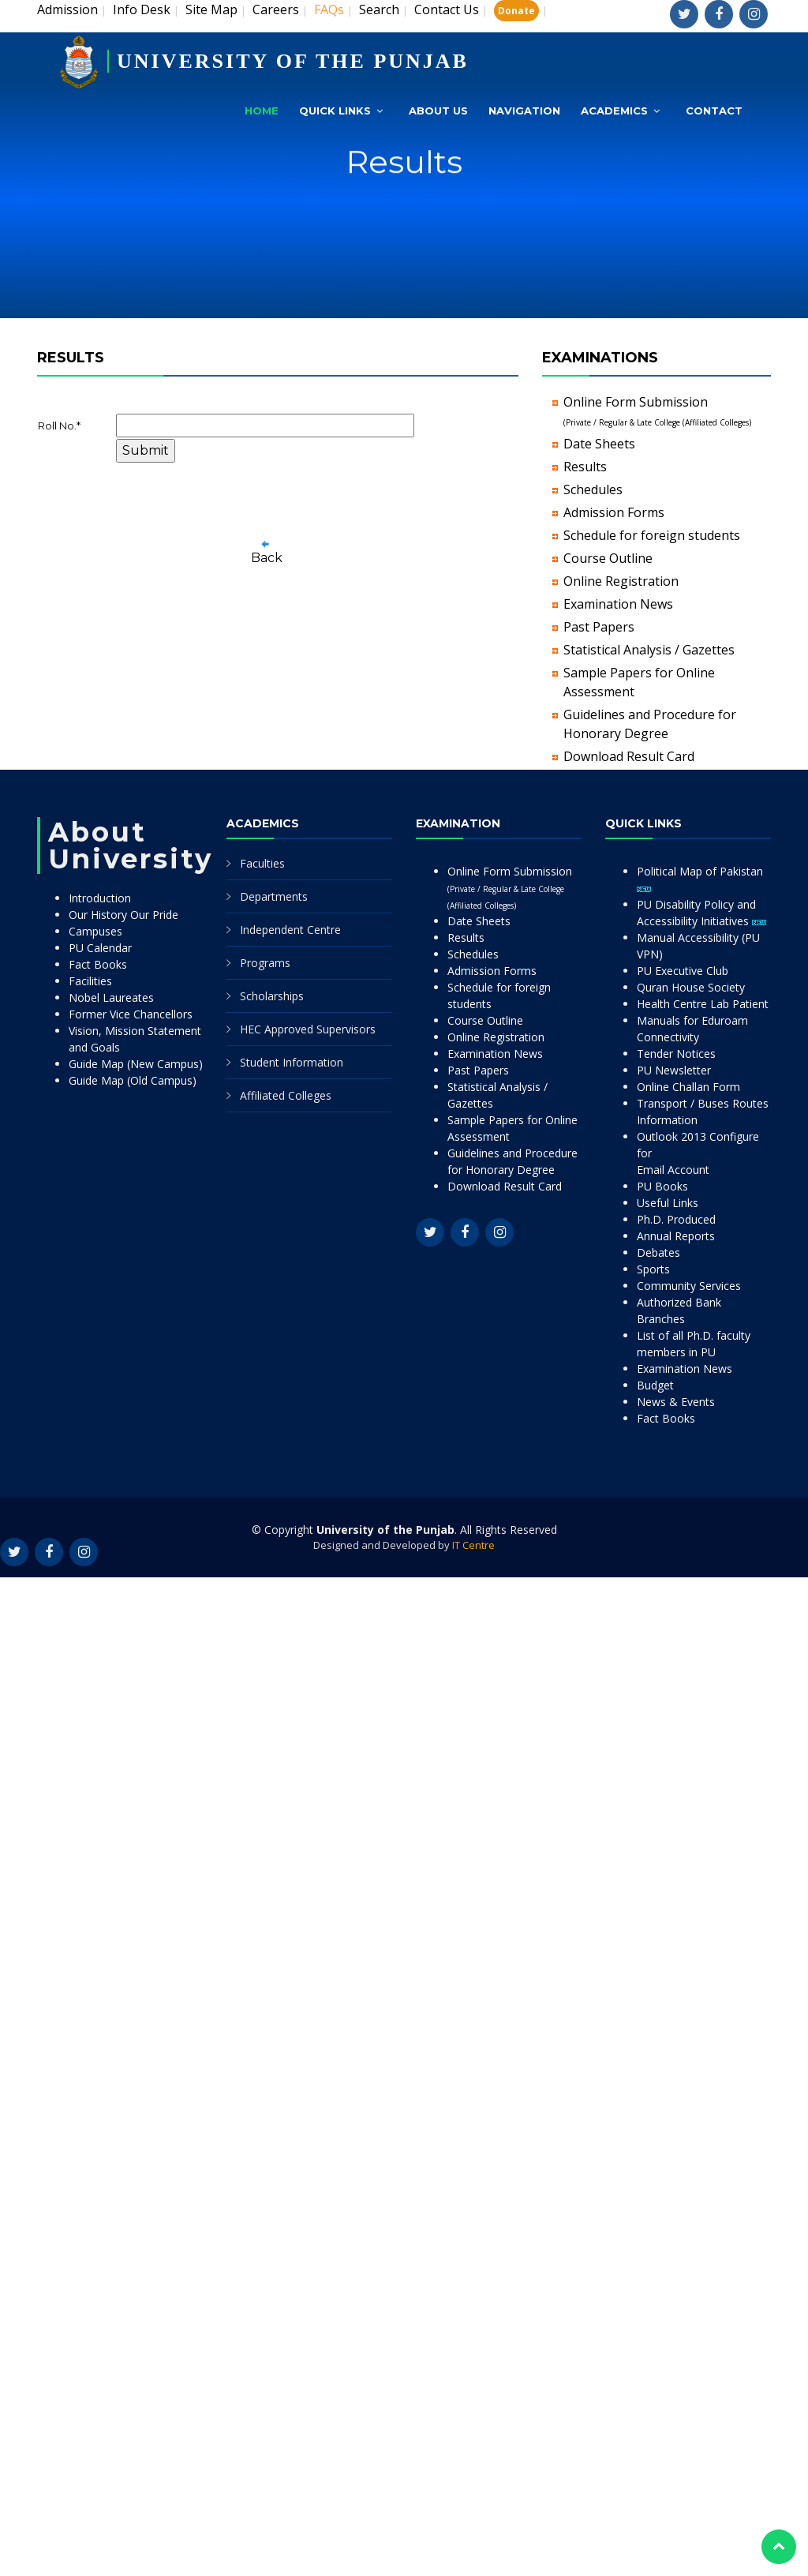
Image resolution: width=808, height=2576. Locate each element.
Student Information (291, 1062)
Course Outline (608, 558)
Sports (653, 1269)
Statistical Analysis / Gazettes (649, 649)
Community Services (689, 1285)
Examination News (618, 604)
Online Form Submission (509, 887)
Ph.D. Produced (676, 1219)
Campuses (95, 931)
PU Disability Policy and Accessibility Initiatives (701, 912)
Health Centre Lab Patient (703, 1003)
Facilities (90, 980)
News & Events (676, 1401)
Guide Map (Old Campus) (132, 1080)
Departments (274, 896)
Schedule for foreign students (651, 535)
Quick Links (335, 110)
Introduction (100, 898)
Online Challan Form (688, 1086)
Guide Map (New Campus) (136, 1063)
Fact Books (98, 964)
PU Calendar (100, 947)
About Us (438, 110)
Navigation (524, 110)
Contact (714, 110)
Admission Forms (613, 512)
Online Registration (621, 581)
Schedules (593, 489)
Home (262, 110)
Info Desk (141, 9)
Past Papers (598, 627)
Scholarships (272, 995)
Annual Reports (676, 1235)
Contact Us (446, 9)
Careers (275, 9)
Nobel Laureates (111, 997)
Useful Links (667, 1202)
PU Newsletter (674, 1070)
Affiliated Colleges (285, 1095)
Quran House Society (691, 987)
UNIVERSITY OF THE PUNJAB (293, 61)
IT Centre (473, 1545)
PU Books (662, 1186)
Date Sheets (599, 443)
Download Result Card (628, 756)
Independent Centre (290, 929)
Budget (655, 1385)
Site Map (211, 9)
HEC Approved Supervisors (308, 1029)
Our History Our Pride (123, 914)
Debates (658, 1252)
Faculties (262, 863)
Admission (67, 9)
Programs (265, 962)
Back (266, 557)
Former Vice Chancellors (131, 1014)
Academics (614, 110)
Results (585, 466)
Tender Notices (676, 1053)
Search (379, 9)
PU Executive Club (682, 970)
